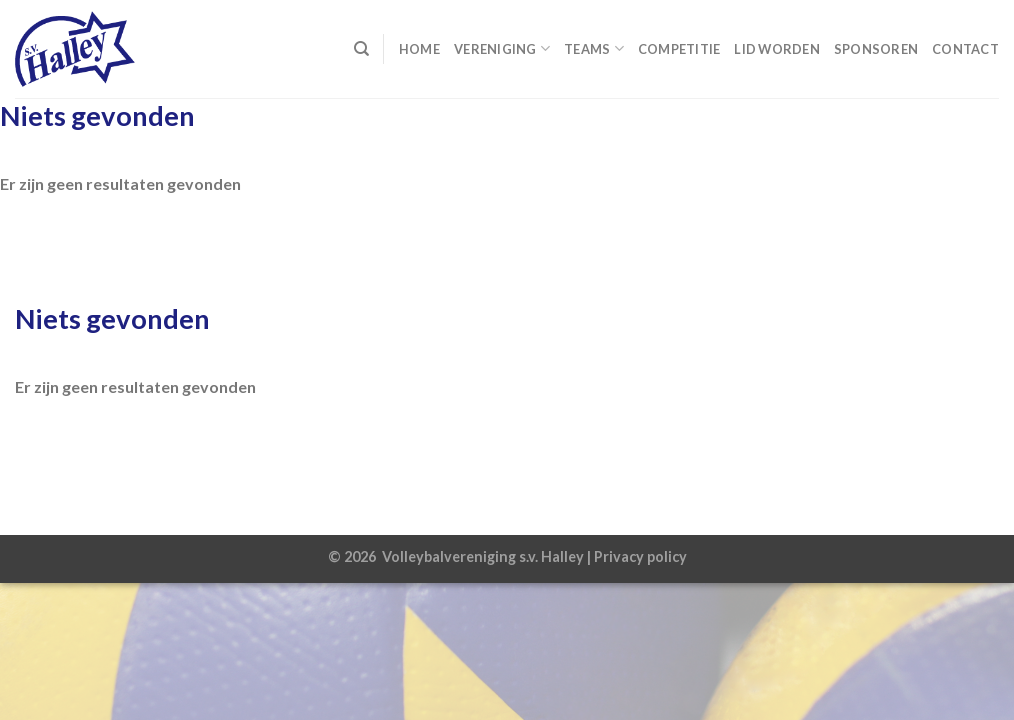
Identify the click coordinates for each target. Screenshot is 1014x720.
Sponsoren (876, 49)
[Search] (361, 49)
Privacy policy (640, 556)
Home (419, 49)
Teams (594, 48)
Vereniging (502, 48)
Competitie (679, 49)
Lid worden (777, 49)
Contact (965, 49)
